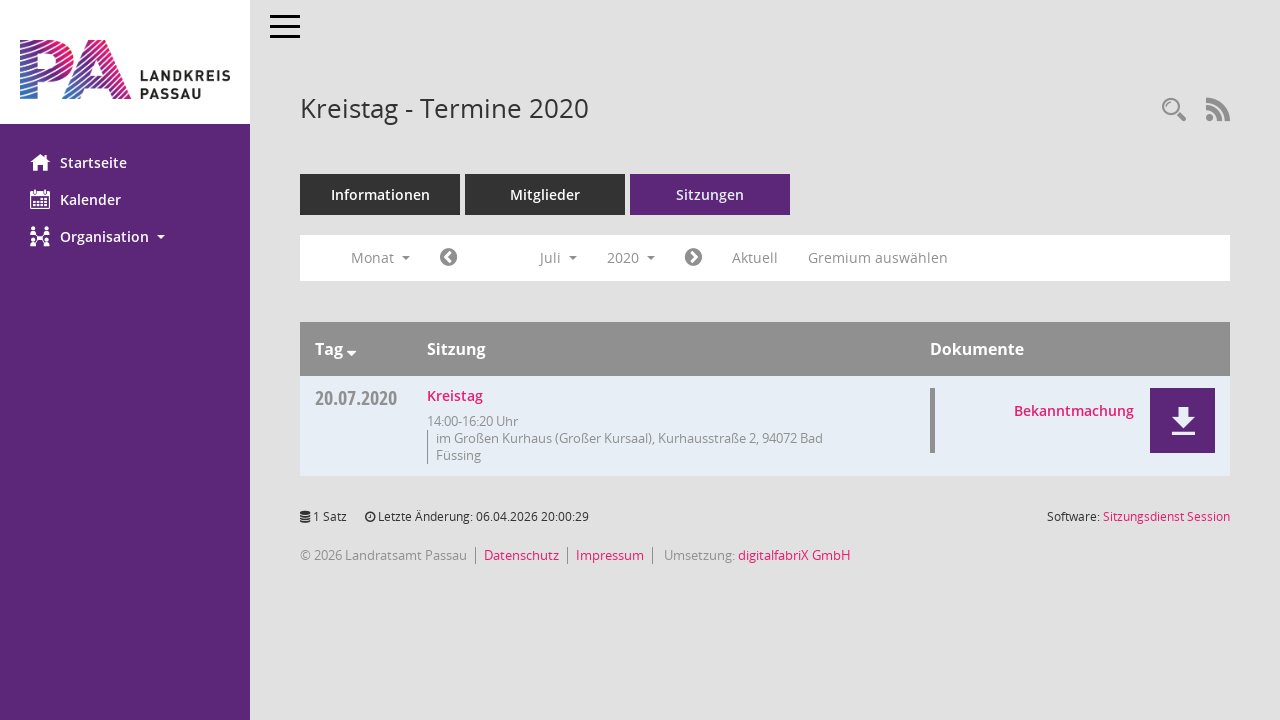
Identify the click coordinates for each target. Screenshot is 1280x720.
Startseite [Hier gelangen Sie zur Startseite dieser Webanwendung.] (78, 162)
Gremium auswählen (878, 257)
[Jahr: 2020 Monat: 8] (693, 258)
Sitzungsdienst (1166, 516)
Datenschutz (521, 555)
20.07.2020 (356, 397)
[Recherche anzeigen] (1174, 110)
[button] (125, 236)
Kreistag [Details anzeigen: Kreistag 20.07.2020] (455, 395)
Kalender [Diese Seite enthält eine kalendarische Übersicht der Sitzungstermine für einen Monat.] (75, 199)
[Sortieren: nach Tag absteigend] (351, 349)
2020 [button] (631, 257)
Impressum (610, 555)
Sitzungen (710, 194)
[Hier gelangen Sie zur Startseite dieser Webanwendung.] (125, 69)
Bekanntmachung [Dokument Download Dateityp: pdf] (1074, 410)
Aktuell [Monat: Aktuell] (755, 257)
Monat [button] (380, 257)
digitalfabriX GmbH (794, 555)
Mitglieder (545, 194)
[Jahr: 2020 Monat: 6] (448, 258)
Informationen (380, 194)
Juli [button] (558, 257)
